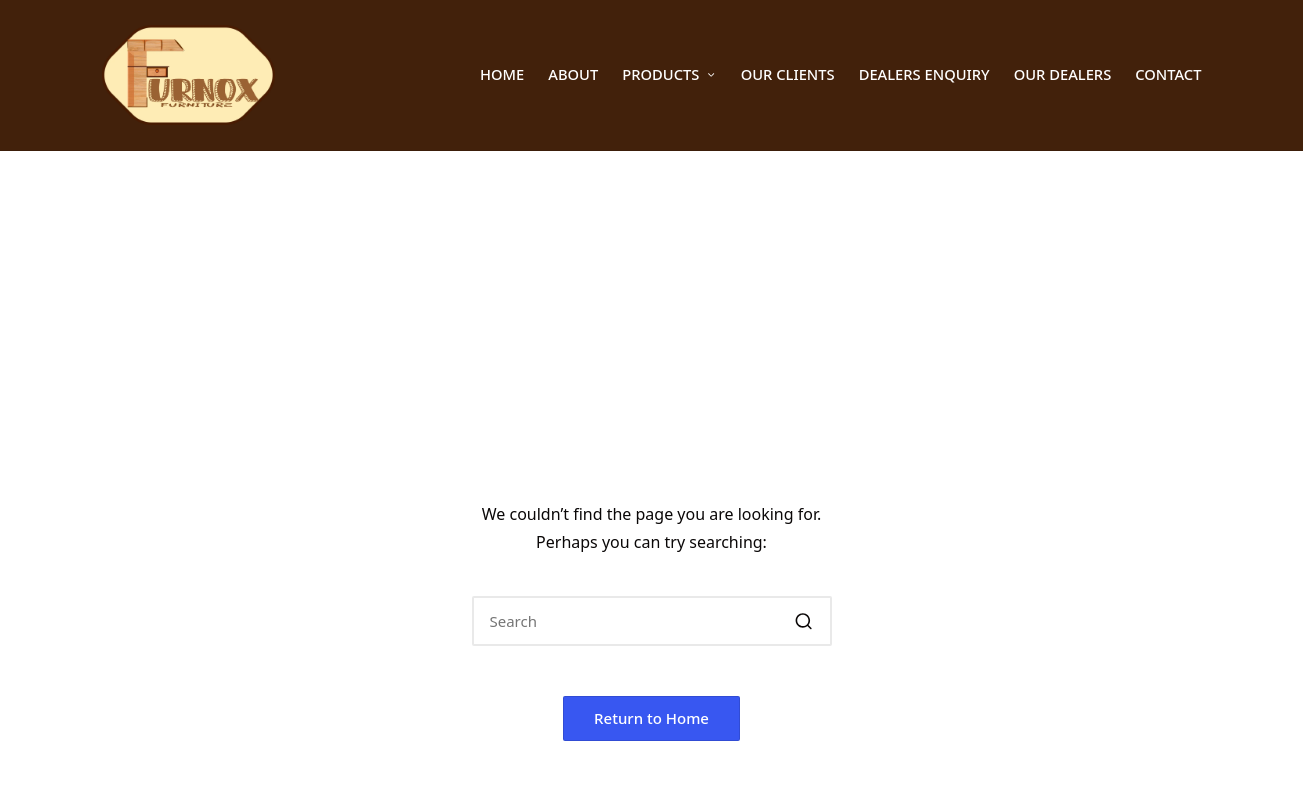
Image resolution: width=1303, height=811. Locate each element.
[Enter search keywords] (652, 621)
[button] (804, 621)
